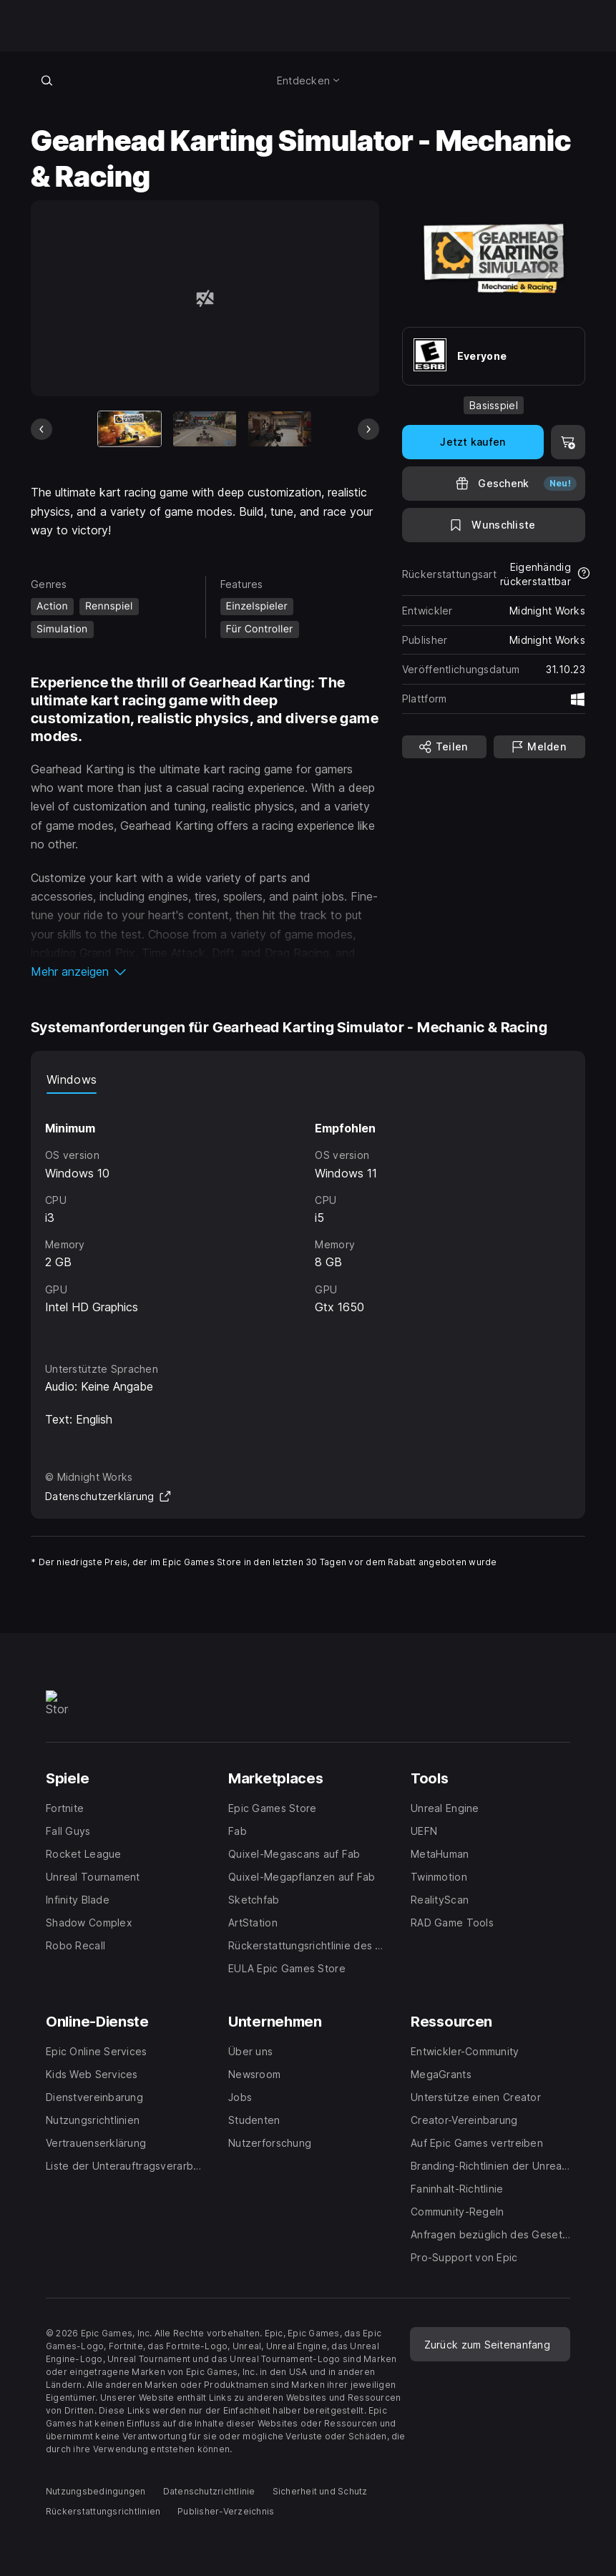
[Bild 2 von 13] (204, 429)
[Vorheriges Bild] (41, 429)
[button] (205, 971)
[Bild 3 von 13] (280, 429)
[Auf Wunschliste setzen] (493, 525)
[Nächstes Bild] (368, 429)
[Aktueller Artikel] (129, 429)
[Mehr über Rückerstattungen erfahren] (584, 574)
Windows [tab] (72, 1079)
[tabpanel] (308, 1215)
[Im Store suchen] (46, 80)
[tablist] (308, 1079)
